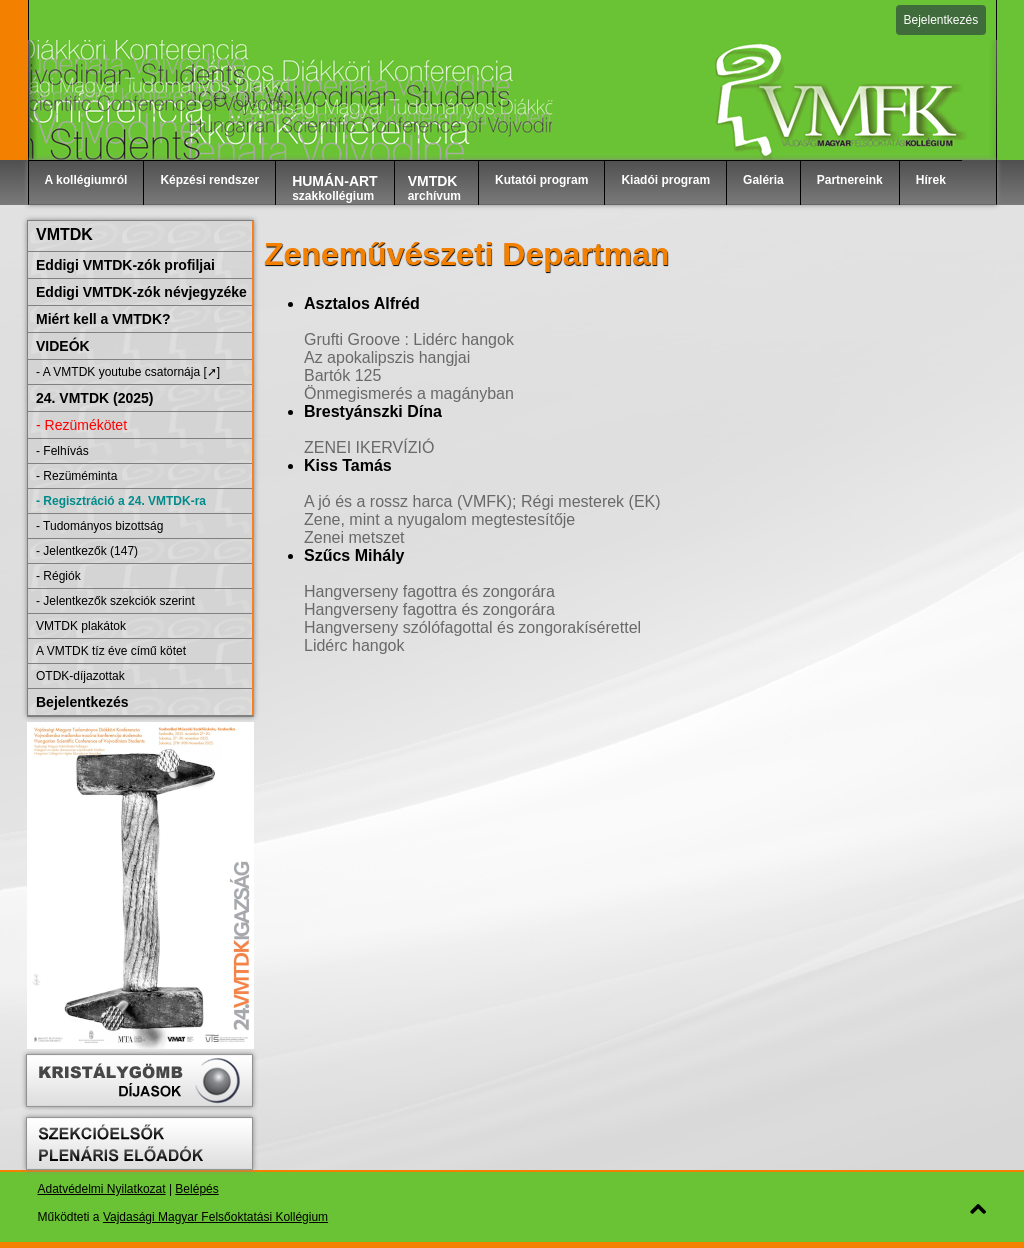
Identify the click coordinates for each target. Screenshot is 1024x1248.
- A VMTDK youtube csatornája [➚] (128, 372)
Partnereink (850, 180)
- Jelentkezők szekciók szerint (115, 601)
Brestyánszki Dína (373, 411)
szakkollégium (335, 188)
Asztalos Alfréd (362, 303)
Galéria (763, 180)
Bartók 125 (342, 375)
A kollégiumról (86, 180)
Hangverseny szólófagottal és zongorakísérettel (472, 627)
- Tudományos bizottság (99, 526)
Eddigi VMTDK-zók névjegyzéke (141, 292)
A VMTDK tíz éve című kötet (111, 651)
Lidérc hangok (354, 645)
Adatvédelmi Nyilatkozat (102, 1189)
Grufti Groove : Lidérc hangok (409, 339)
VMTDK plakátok (81, 626)
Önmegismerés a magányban (409, 393)
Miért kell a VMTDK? (103, 319)
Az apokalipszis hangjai (387, 357)
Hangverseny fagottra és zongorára (429, 591)
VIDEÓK (63, 346)
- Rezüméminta (76, 476)
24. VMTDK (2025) (94, 398)
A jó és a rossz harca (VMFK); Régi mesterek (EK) (482, 501)
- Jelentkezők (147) (87, 551)
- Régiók (58, 576)
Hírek (931, 180)
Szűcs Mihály (354, 555)
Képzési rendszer (209, 180)
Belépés (196, 1189)
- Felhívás (62, 451)
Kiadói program (665, 180)
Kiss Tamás (348, 465)
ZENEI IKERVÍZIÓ (369, 447)
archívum (434, 188)
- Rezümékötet (81, 425)
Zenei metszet (354, 537)
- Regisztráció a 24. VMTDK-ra (121, 501)
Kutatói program (541, 180)
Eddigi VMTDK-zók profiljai (125, 265)
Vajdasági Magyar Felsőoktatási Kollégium (215, 1217)
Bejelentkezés (941, 20)
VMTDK (64, 234)
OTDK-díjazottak (80, 676)
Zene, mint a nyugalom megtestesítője (439, 519)
